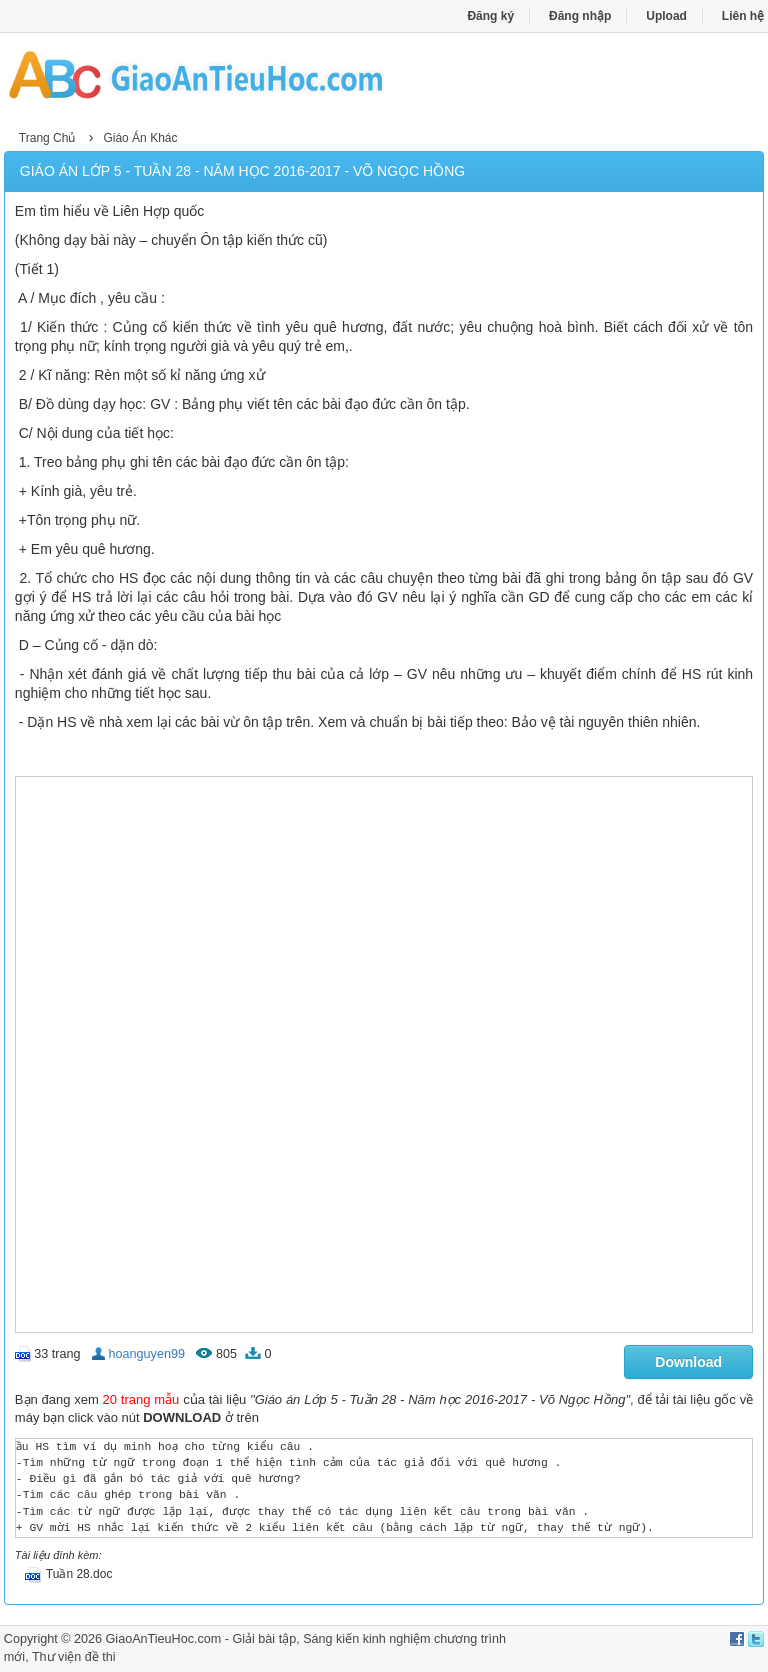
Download (688, 1362)
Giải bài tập (264, 1639)
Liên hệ (743, 16)
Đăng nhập (580, 16)
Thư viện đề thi (74, 1657)
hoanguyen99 (147, 1354)
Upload (666, 16)
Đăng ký (490, 16)
